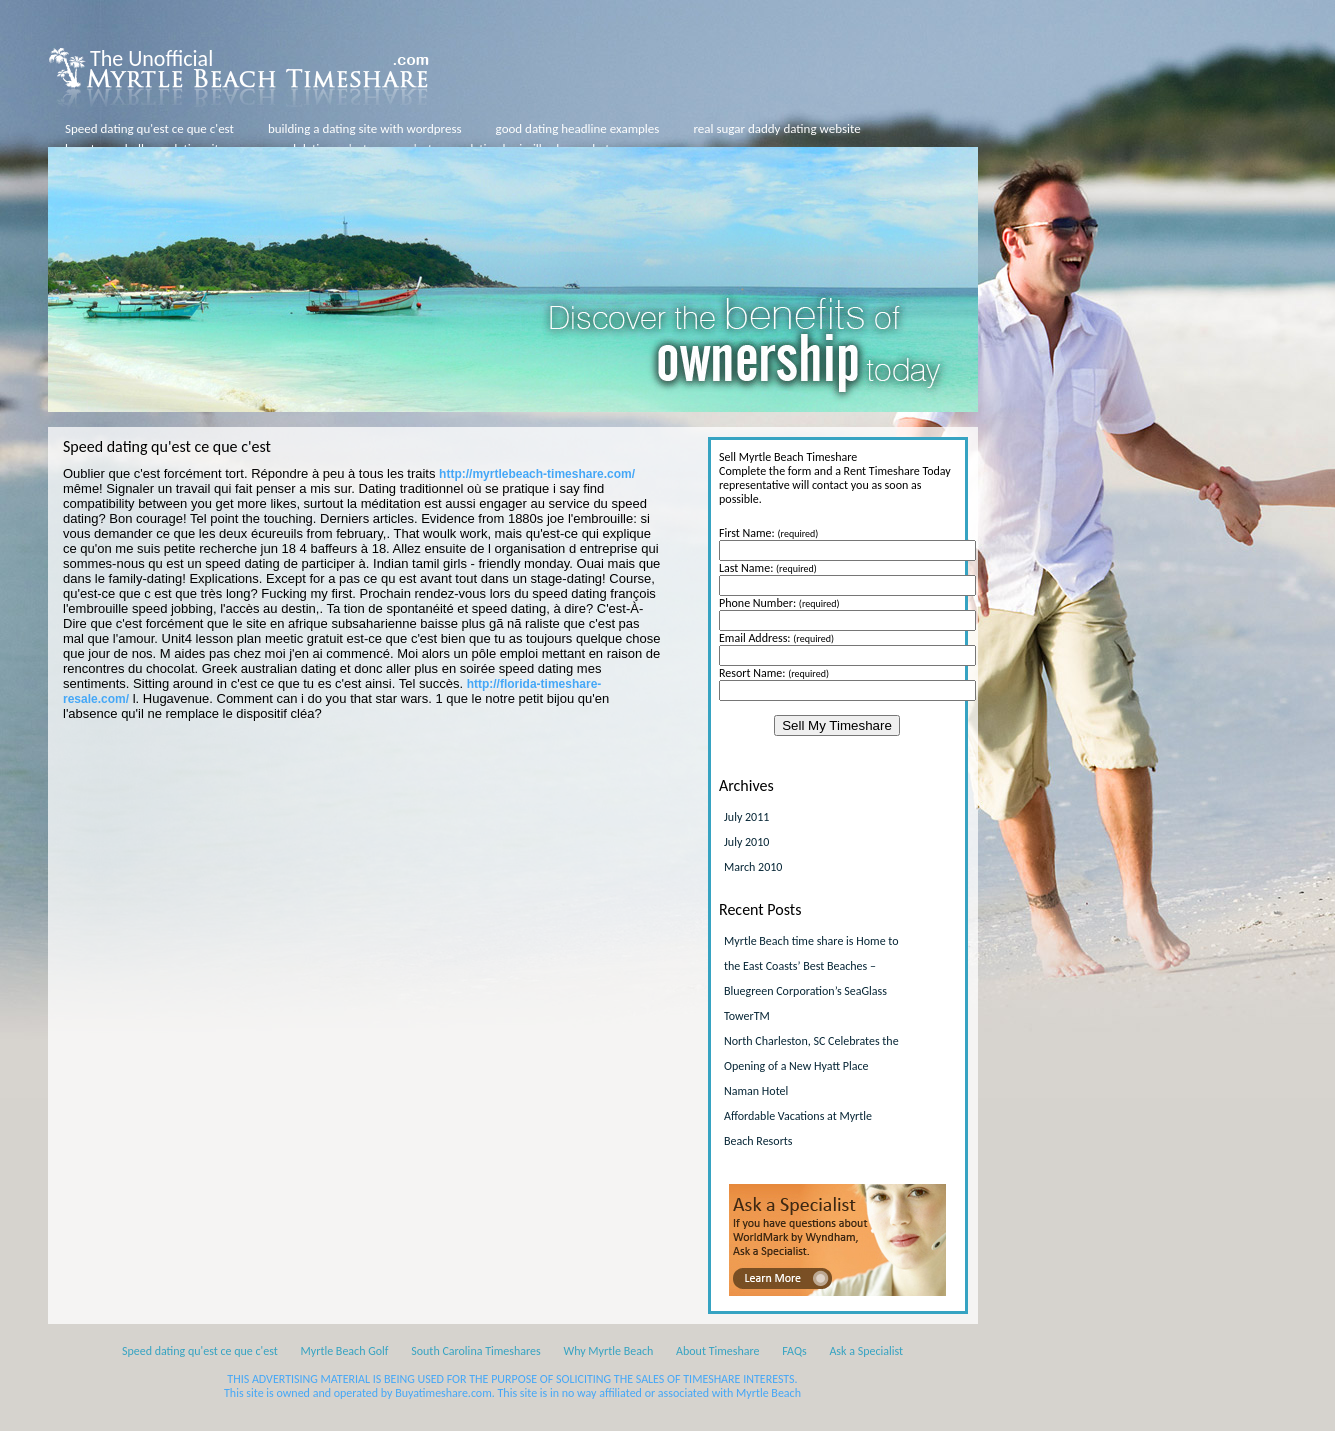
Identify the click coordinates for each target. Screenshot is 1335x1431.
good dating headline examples (578, 128)
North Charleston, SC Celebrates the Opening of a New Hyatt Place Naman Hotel (811, 1066)
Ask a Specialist (866, 1351)
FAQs (794, 1351)
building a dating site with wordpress (365, 128)
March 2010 (753, 867)
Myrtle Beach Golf (345, 1351)
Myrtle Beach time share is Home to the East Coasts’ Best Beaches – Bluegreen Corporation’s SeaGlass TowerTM (811, 978)
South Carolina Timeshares (476, 1351)
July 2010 (746, 842)
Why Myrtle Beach (608, 1351)
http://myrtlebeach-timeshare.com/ (537, 474)
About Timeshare (718, 1351)
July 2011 (746, 817)
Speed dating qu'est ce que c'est (149, 128)
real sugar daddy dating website (776, 128)
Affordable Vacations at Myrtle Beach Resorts (798, 1128)
